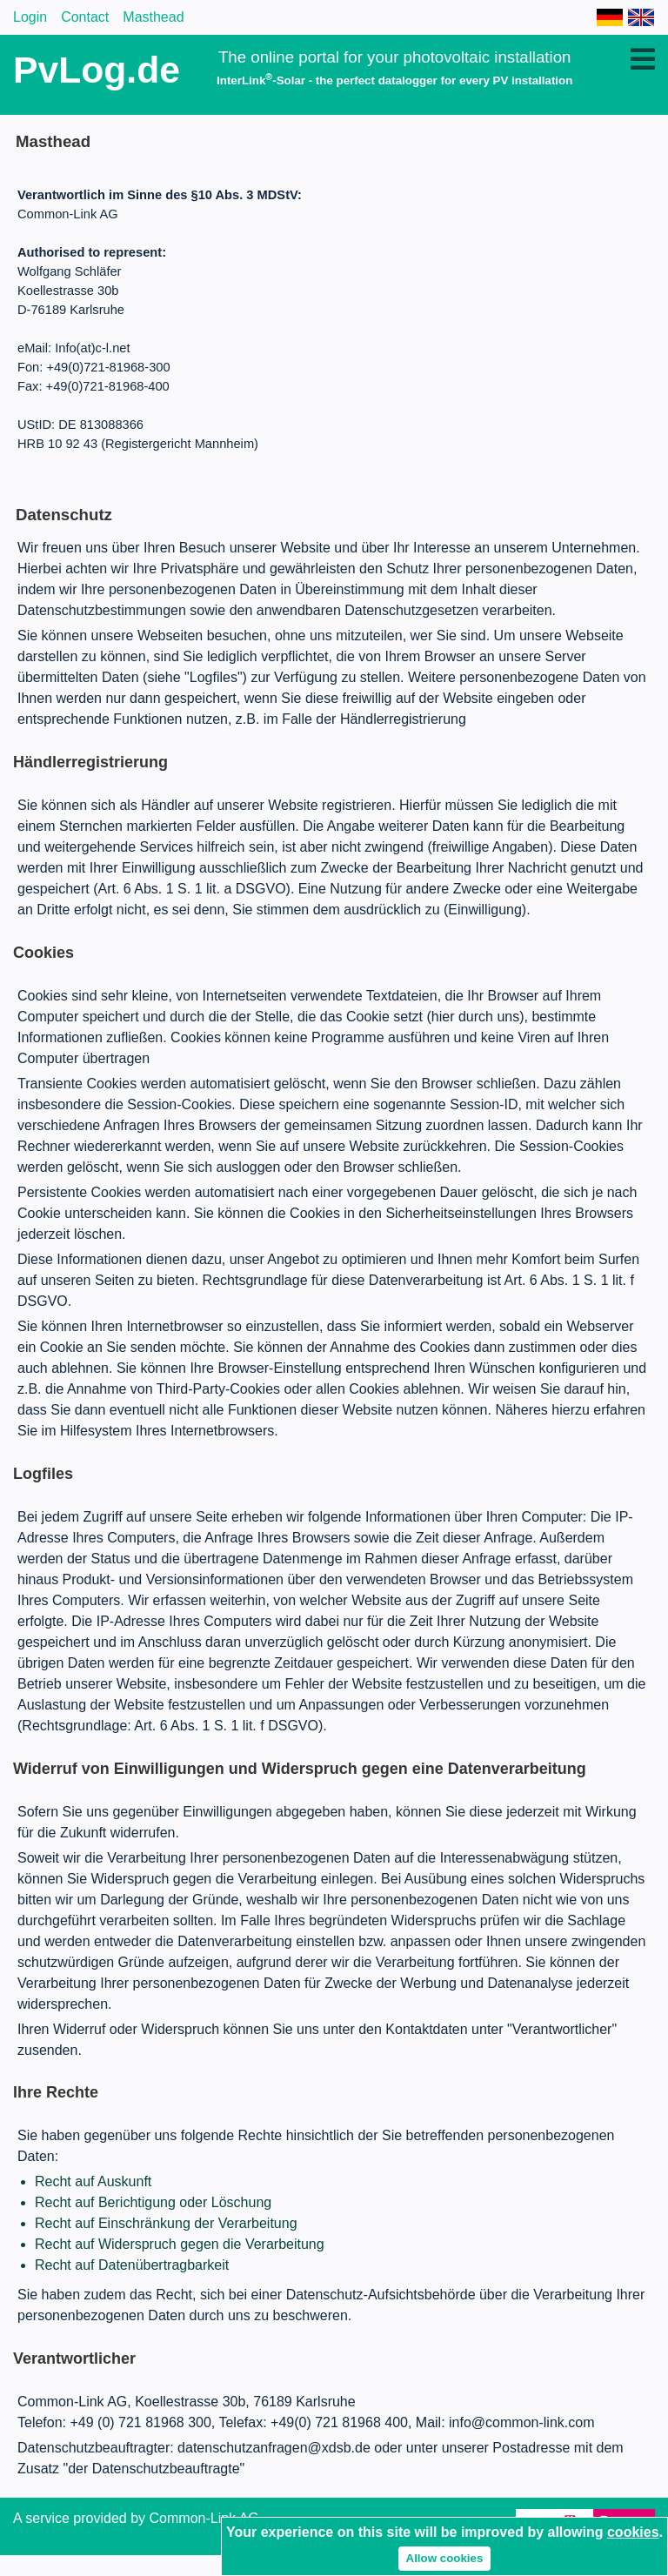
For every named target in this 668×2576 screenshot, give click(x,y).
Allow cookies (445, 2558)
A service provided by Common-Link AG (136, 2518)
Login (30, 17)
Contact (85, 17)
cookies (633, 2532)
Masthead (153, 17)
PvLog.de (96, 69)
